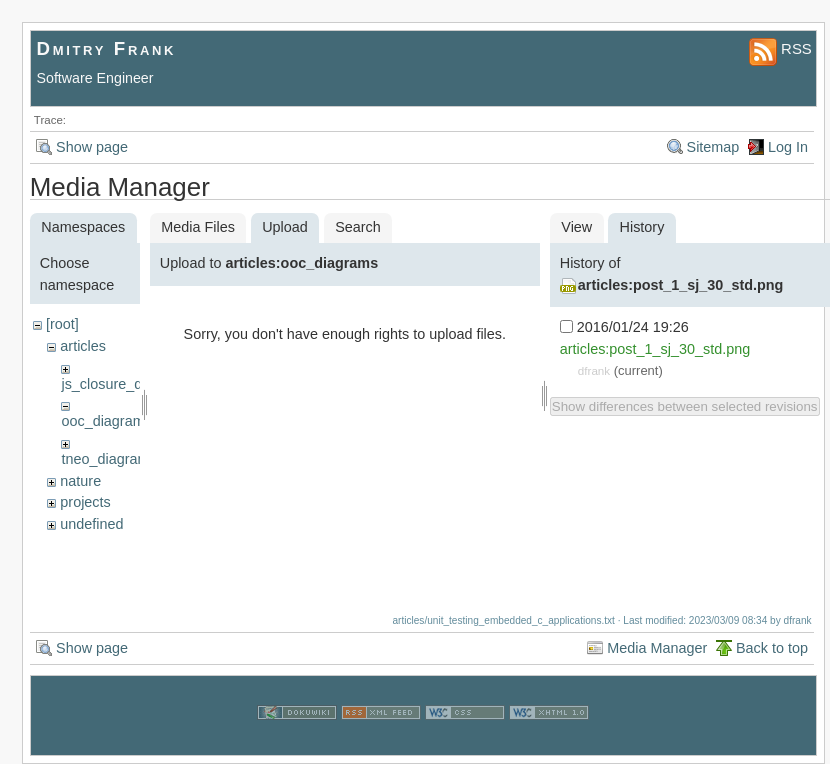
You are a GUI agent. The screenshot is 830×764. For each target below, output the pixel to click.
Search (358, 227)
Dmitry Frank (107, 48)
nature (80, 481)
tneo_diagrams (108, 459)
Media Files (198, 227)
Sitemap (713, 147)
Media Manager (657, 648)
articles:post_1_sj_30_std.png (681, 285)
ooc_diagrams (106, 421)
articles (83, 346)
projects (85, 502)
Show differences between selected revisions (685, 406)
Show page (92, 147)
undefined (91, 524)
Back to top (772, 648)
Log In (788, 147)
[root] (62, 324)
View (576, 227)
